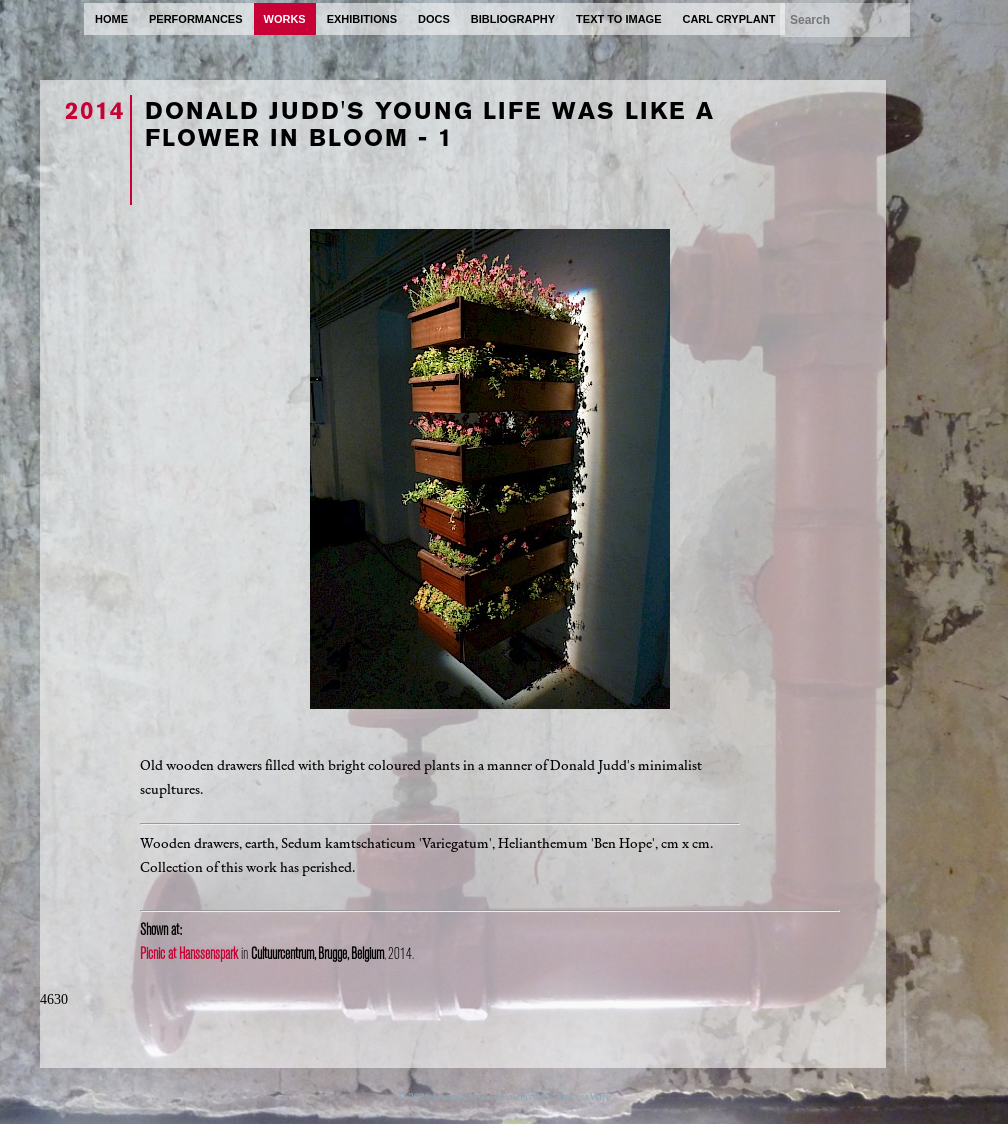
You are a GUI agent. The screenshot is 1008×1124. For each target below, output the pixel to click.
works (285, 19)
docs (434, 19)
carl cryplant (728, 19)
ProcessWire (583, 1096)
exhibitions (362, 19)
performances (196, 19)
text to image (618, 19)
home (111, 19)
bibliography (513, 19)
